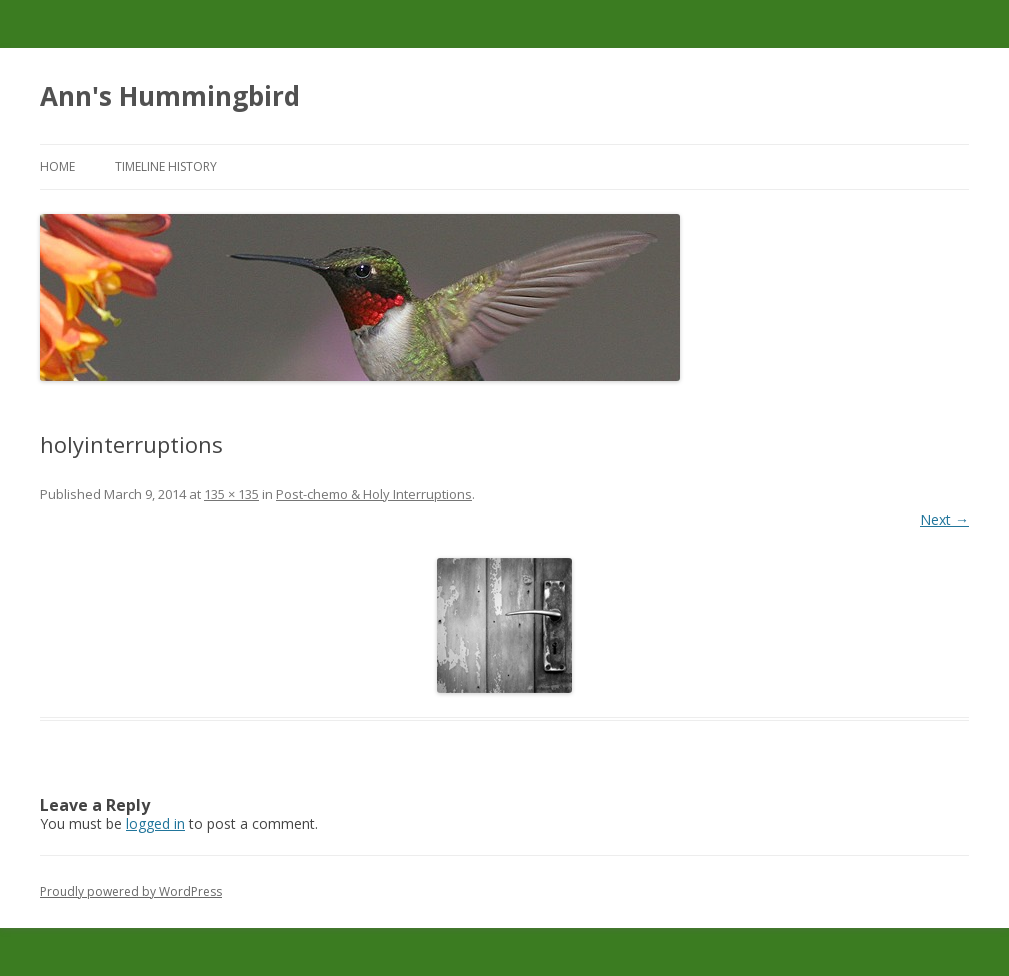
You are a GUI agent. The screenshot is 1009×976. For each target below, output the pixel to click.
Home (57, 166)
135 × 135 (231, 494)
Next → (944, 519)
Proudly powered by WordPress (131, 891)
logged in (155, 823)
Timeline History (166, 166)
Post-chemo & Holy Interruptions (374, 494)
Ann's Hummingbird (170, 96)
